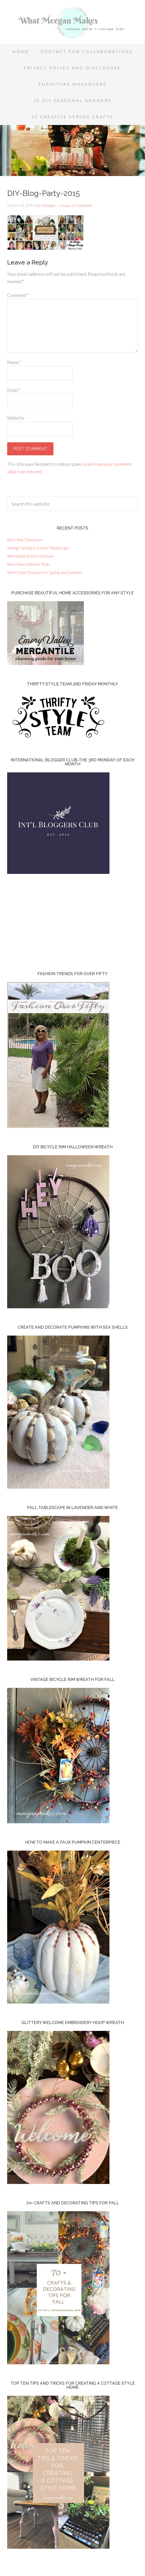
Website (16, 418)
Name (14, 362)
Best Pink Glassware (25, 539)
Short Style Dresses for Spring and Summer (44, 572)
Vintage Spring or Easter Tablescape (38, 547)
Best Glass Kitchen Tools (28, 564)
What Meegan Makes (72, 23)
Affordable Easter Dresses (30, 556)
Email (14, 390)
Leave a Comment (76, 205)
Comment (18, 295)
